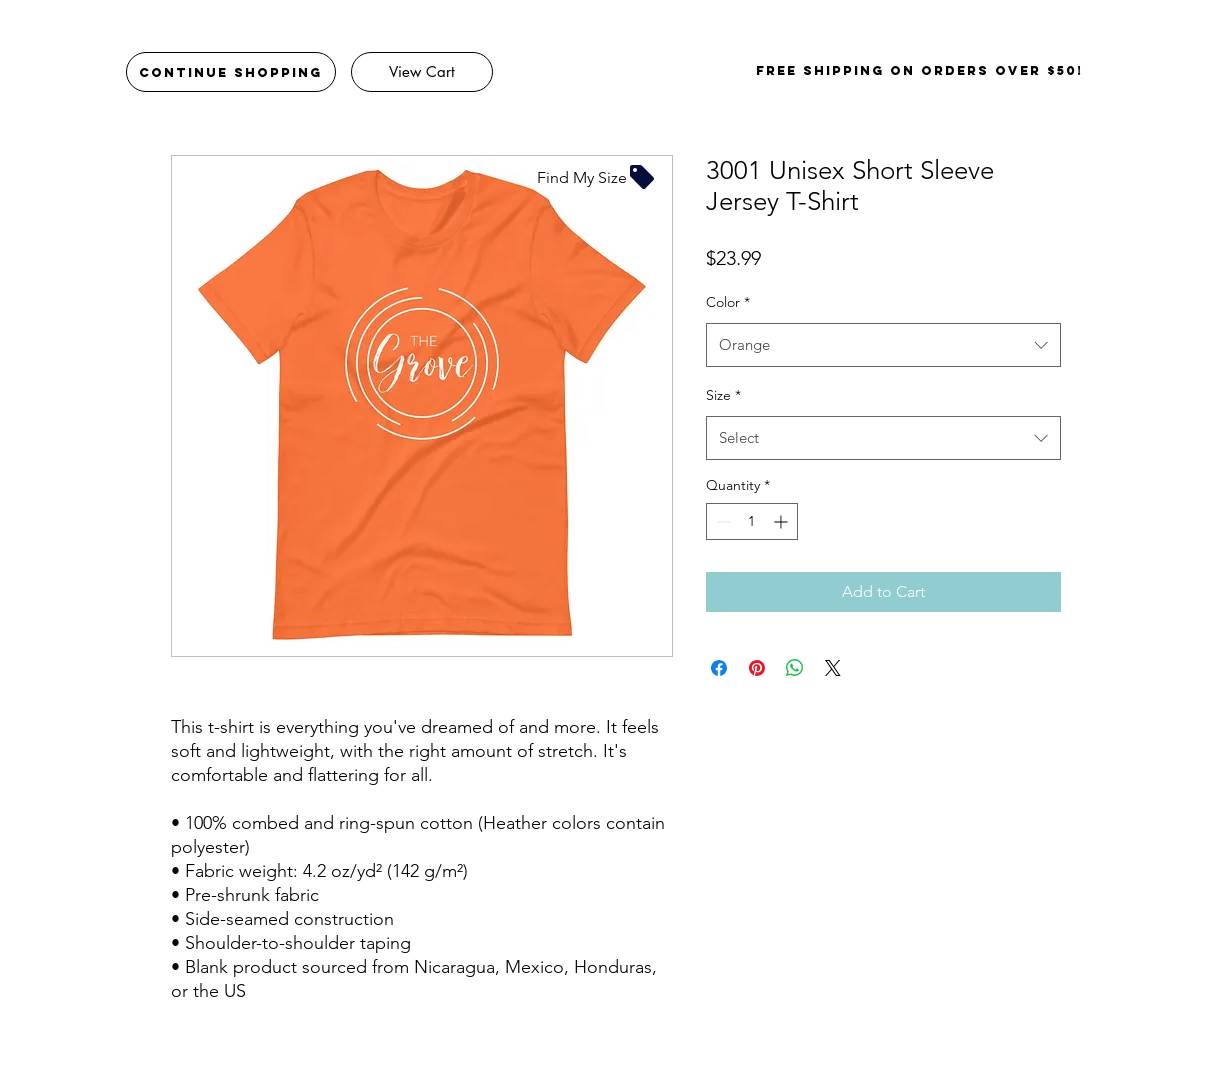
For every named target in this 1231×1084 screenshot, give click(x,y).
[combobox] (883, 345)
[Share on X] (833, 668)
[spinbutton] (752, 521)
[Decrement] (721, 521)
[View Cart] (422, 72)
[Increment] (782, 521)
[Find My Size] (597, 177)
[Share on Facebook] (719, 668)
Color (728, 302)
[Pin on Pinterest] (757, 668)
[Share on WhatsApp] (795, 668)
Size (723, 395)
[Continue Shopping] (231, 72)
